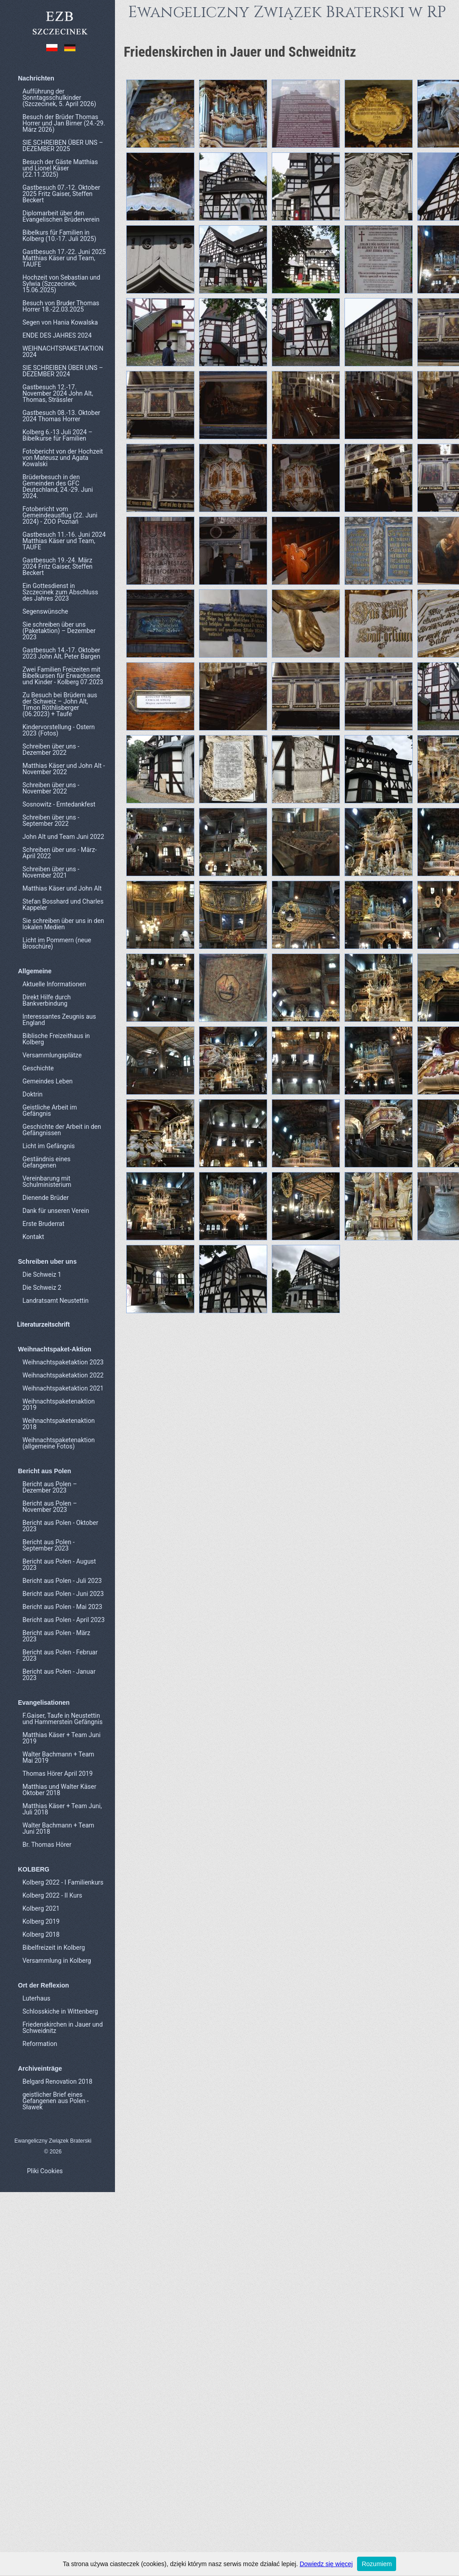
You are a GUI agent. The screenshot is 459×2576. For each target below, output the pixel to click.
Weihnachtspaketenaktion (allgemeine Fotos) (58, 1443)
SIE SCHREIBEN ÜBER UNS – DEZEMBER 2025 (62, 145)
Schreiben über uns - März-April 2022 (59, 853)
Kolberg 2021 (41, 1908)
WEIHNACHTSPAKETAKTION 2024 (62, 351)
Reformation (39, 2043)
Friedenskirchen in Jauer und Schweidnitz (62, 2027)
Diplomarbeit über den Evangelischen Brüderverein (60, 216)
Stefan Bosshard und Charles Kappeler (63, 904)
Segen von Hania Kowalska (60, 322)
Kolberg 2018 (41, 1934)
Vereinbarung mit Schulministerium (46, 1181)
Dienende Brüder (45, 1197)
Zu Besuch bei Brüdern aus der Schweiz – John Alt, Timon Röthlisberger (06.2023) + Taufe (59, 704)
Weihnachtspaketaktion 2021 (63, 1388)
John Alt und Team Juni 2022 (63, 836)
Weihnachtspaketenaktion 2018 (58, 1424)
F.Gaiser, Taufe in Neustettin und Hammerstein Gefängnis (62, 1718)
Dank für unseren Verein (55, 1210)
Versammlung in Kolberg (56, 1960)
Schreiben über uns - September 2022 (50, 820)
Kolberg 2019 (41, 1921)
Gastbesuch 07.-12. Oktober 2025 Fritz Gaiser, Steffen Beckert (61, 194)
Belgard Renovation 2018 (57, 2081)
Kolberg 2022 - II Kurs (52, 1895)
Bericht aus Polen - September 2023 (48, 1545)
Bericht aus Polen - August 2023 (59, 1564)
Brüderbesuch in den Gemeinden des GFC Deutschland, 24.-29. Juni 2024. (57, 486)
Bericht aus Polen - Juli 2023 (62, 1580)
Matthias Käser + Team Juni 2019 (61, 1738)
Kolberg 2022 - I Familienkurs (62, 1882)
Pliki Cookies (45, 2171)
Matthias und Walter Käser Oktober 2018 (59, 1789)
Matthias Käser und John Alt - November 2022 (63, 768)
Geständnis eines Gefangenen (46, 1162)
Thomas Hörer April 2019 (57, 1773)
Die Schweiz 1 (41, 1274)
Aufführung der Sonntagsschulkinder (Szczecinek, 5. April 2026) (59, 97)
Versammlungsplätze (52, 1055)
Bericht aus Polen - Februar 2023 (59, 1655)
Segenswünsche (45, 611)
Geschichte (38, 1068)
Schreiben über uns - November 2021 (50, 872)
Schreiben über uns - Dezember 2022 (50, 749)
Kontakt (33, 1236)
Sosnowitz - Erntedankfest (58, 804)
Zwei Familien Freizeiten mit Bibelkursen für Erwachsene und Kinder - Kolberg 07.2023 (62, 676)
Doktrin (32, 1094)
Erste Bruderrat (43, 1223)
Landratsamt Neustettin (55, 1300)
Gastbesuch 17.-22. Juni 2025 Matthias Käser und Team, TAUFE (64, 258)
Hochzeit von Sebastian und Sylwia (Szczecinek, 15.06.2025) (61, 284)
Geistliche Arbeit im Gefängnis (49, 1110)
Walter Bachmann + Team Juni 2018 (58, 1828)
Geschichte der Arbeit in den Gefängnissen (61, 1129)
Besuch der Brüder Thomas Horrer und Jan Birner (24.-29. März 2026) (63, 123)
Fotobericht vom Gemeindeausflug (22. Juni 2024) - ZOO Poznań (59, 515)
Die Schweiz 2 (41, 1287)
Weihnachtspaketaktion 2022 (63, 1375)
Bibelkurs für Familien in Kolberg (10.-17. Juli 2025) (59, 235)
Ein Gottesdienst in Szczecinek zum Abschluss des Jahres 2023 (60, 592)
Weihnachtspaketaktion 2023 (63, 1362)
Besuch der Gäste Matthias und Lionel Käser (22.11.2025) (60, 168)
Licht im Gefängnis (48, 1146)
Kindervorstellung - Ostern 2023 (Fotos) (58, 730)
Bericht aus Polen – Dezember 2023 (49, 1487)
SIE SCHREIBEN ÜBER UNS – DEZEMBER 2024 (62, 371)
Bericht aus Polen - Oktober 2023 (60, 1526)
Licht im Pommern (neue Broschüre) (56, 943)
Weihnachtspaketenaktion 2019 (58, 1404)
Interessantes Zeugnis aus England (59, 1019)
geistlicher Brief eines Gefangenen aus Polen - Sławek (55, 2101)
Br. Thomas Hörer (46, 1844)
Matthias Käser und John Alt (62, 888)
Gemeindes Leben (47, 1081)
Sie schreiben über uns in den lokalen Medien (63, 924)
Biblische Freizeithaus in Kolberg (56, 1039)
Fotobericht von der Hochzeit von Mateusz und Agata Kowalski (62, 458)
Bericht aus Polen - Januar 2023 (59, 1674)
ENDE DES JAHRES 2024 (57, 335)
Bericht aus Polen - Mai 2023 (62, 1606)
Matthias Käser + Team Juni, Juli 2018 (62, 1809)
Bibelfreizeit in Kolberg (53, 1947)
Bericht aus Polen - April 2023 (63, 1619)
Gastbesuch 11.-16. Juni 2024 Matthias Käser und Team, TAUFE (64, 541)
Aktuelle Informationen (54, 984)
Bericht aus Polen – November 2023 (49, 1506)
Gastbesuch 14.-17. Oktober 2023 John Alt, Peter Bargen (61, 653)
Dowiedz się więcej (326, 2563)
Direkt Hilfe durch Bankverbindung (46, 1000)
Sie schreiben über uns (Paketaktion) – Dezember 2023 (59, 631)
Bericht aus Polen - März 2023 (56, 1636)
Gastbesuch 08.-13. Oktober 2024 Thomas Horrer (61, 416)
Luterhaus (36, 1998)
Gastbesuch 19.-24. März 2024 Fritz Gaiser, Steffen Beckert (57, 566)
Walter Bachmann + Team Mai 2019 (58, 1757)
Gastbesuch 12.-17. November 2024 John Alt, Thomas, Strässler (57, 393)
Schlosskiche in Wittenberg (60, 2011)
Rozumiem (377, 2563)
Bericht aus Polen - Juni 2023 (63, 1593)
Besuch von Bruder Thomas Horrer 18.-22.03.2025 (60, 306)
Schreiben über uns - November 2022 (50, 788)
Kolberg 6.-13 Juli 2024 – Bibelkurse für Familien (57, 435)
